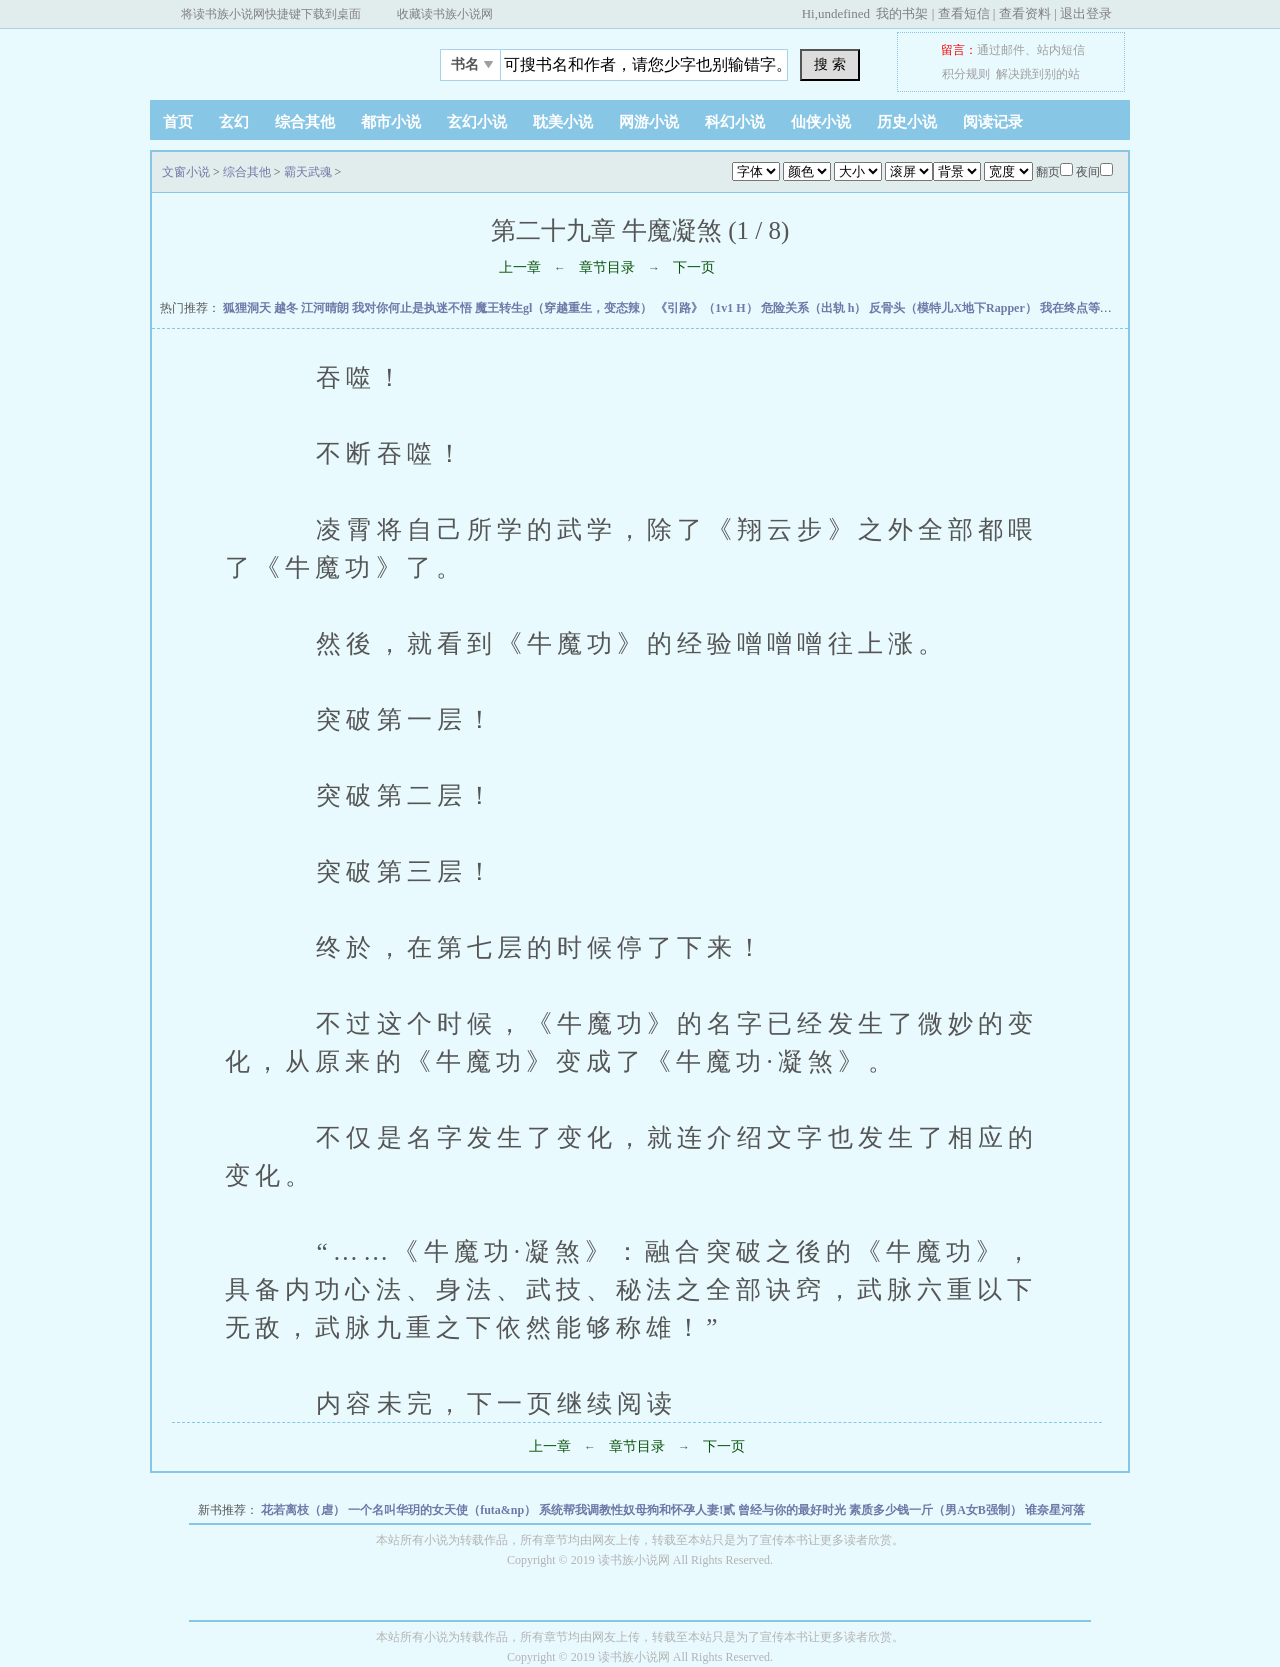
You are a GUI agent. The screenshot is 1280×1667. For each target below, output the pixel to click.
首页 (178, 122)
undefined (844, 13)
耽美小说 (563, 122)
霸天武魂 (308, 172)
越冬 (287, 308)
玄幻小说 (477, 122)
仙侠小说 (821, 122)
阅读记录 (993, 122)
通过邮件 (1001, 50)
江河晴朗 (326, 308)
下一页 (694, 267)
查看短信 (964, 13)
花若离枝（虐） (304, 1510)
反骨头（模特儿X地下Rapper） (954, 308)
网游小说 (649, 122)
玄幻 (234, 122)
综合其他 (305, 122)
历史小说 (907, 122)
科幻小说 (735, 122)
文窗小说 (275, 59)
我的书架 (902, 13)
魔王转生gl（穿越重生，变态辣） (565, 308)
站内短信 (1061, 50)
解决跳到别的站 (1038, 74)
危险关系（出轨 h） (815, 308)
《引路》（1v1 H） (707, 308)
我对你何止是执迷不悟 (413, 308)
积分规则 (966, 74)
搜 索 (830, 64)
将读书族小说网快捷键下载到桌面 (271, 14)
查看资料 (1025, 13)
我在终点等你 (1077, 308)
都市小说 (391, 122)
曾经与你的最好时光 (793, 1510)
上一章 (520, 267)
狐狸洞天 (248, 308)
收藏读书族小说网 (445, 14)
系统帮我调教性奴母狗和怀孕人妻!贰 (638, 1510)
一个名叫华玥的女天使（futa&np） (443, 1510)
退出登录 (1086, 13)
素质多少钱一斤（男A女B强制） (937, 1510)
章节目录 (607, 267)
